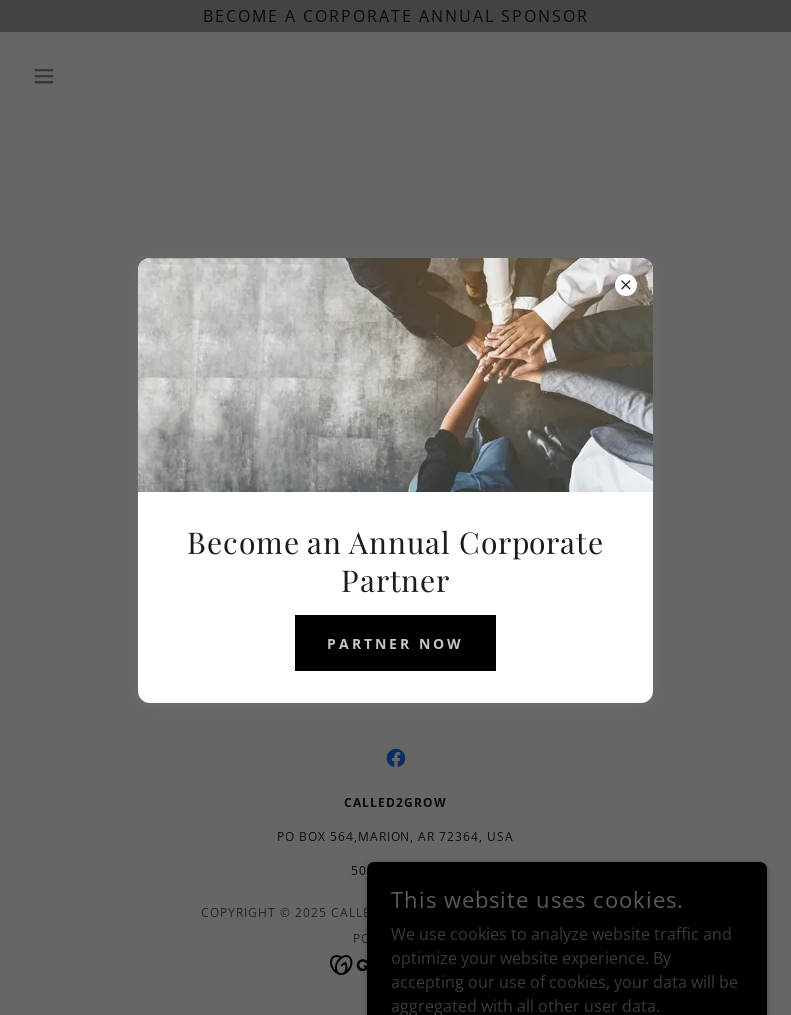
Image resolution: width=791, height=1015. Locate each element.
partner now (395, 643)
